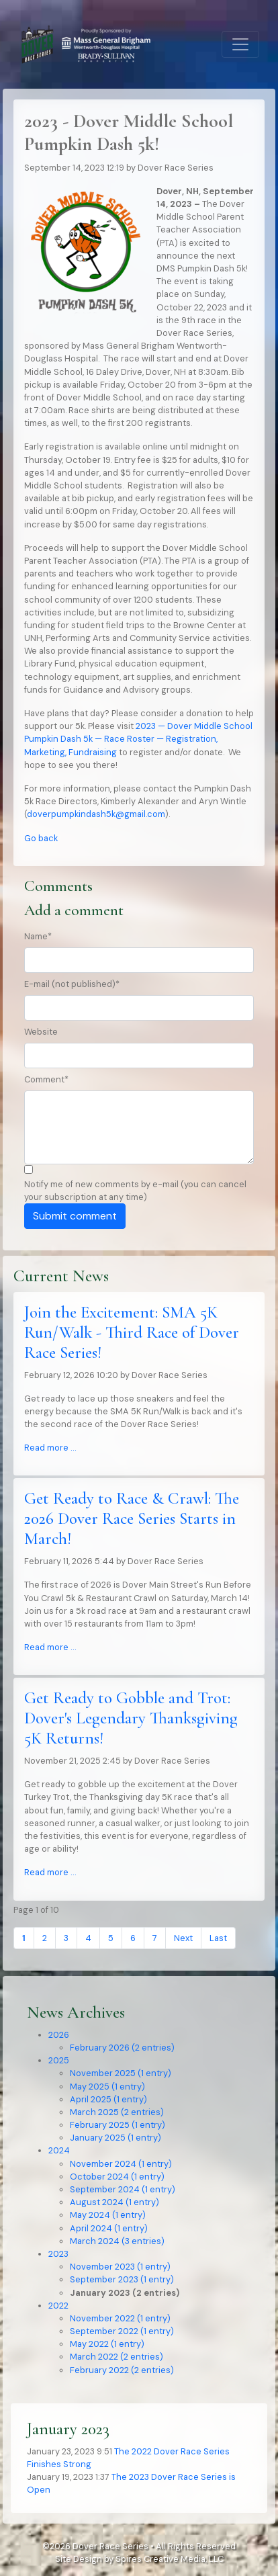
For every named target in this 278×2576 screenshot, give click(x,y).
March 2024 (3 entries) (117, 2241)
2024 (59, 2150)
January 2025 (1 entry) (115, 2137)
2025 (58, 2060)
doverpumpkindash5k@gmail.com (96, 814)
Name (38, 936)
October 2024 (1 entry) (117, 2176)
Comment (46, 1079)
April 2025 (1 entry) (108, 2099)
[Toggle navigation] (240, 44)
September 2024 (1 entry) (122, 2189)
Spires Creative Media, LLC (169, 2559)
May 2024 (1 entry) (108, 2215)
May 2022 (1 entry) (107, 2344)
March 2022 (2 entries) (116, 2356)
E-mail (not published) (72, 984)
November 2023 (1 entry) (120, 2266)
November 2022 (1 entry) (120, 2318)
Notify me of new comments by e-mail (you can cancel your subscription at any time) (135, 1190)
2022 (58, 2305)
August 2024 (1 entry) (114, 2202)
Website (41, 1031)
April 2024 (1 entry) (109, 2228)
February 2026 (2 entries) (122, 2047)
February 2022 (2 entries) (122, 2370)
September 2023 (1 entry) (122, 2279)
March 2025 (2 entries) (117, 2112)
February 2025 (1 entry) (117, 2125)
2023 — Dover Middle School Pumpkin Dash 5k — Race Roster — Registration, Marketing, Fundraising (138, 738)
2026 (58, 2035)
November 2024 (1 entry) (121, 2164)
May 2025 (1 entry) (107, 2086)
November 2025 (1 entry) (120, 2073)
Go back (41, 838)
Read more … (50, 1447)
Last (218, 1938)
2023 (58, 2254)
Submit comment (75, 1216)
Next (183, 1938)
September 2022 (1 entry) (122, 2331)
